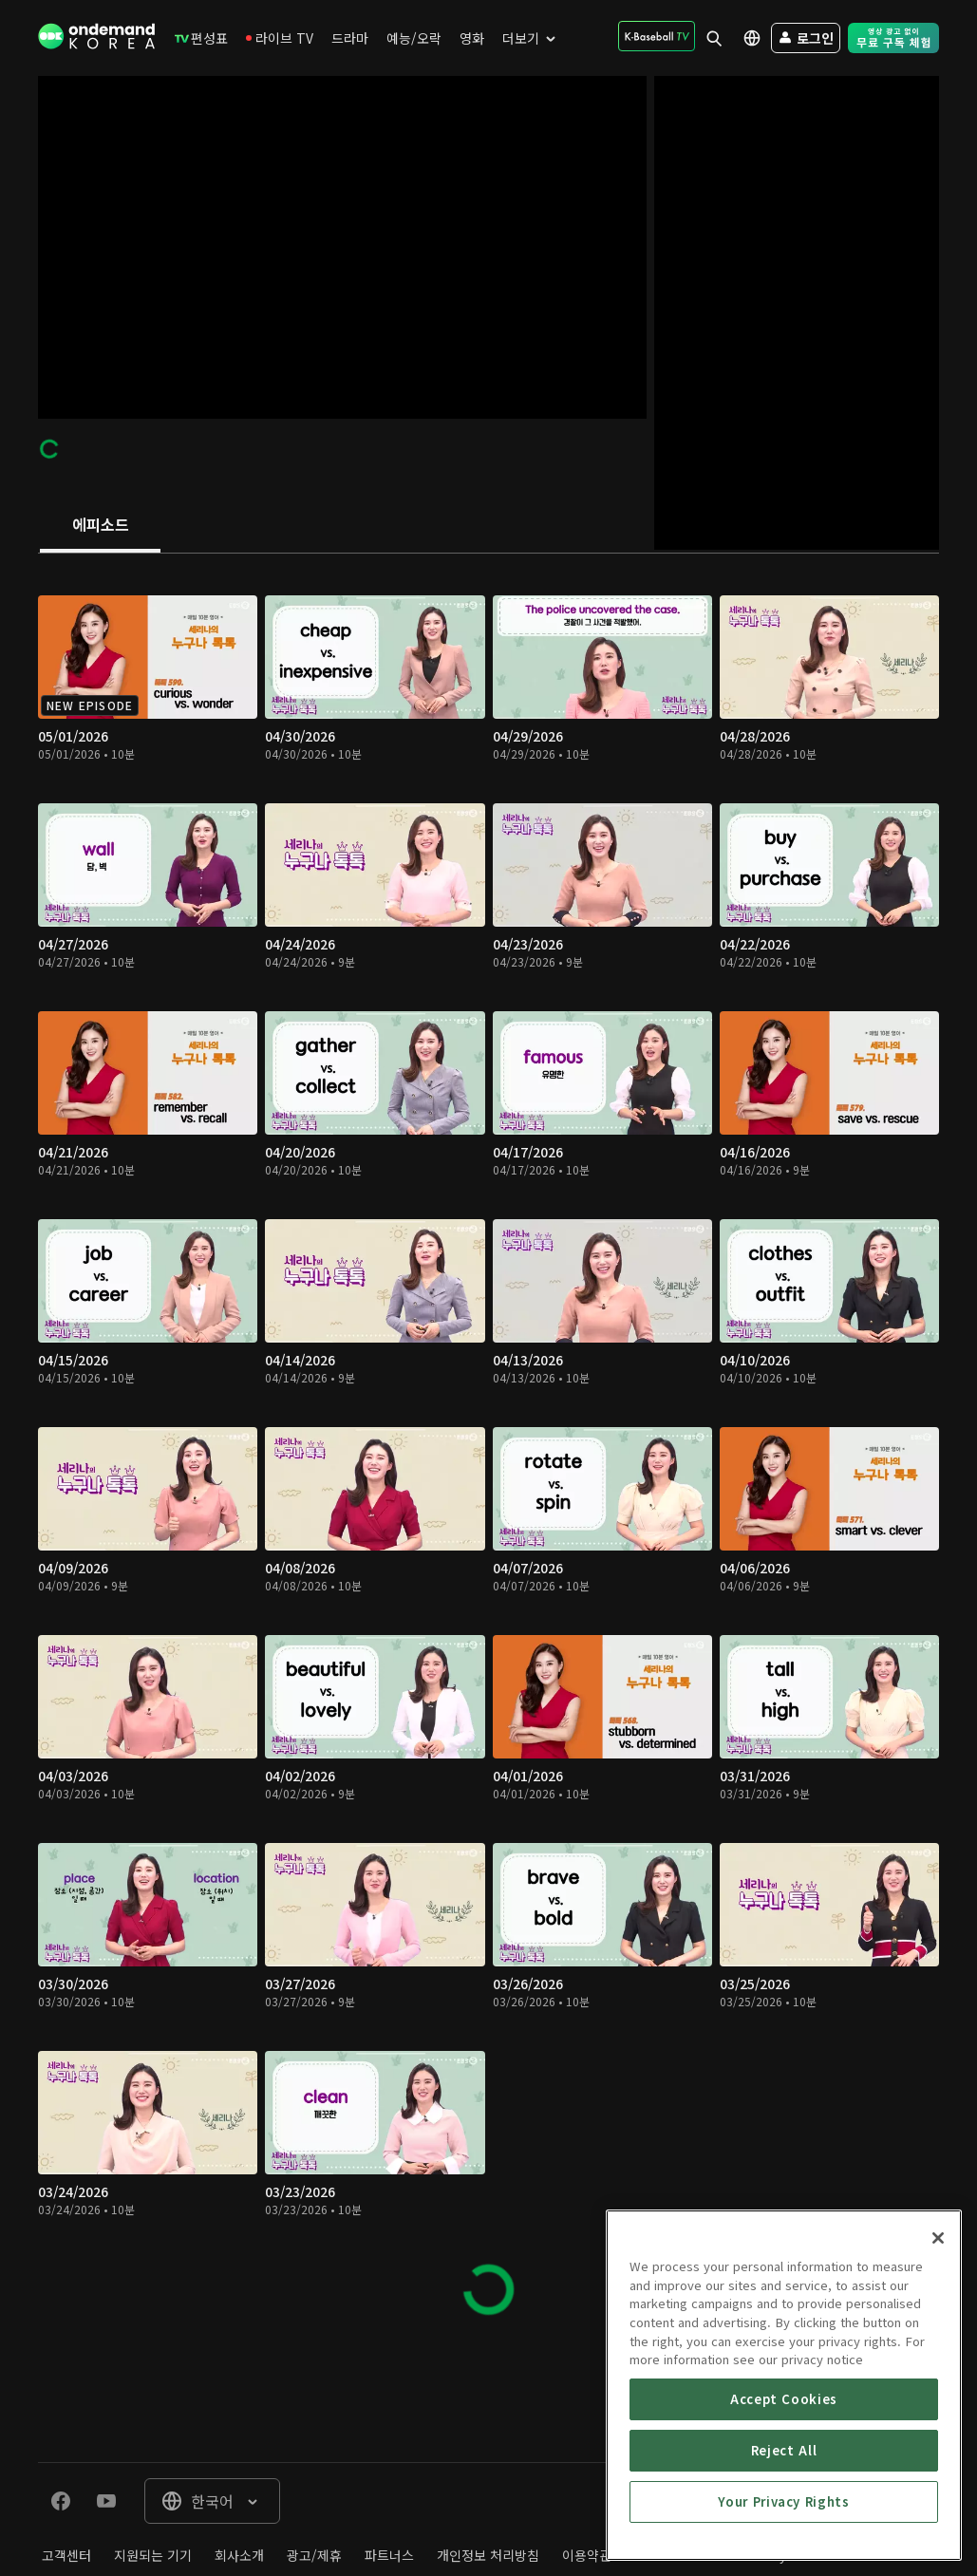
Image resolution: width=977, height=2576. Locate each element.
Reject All (784, 2450)
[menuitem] (201, 38)
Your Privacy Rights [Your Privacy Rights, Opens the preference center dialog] (783, 2501)
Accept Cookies (783, 2399)
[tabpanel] (488, 1447)
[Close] (938, 2238)
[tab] (100, 526)
